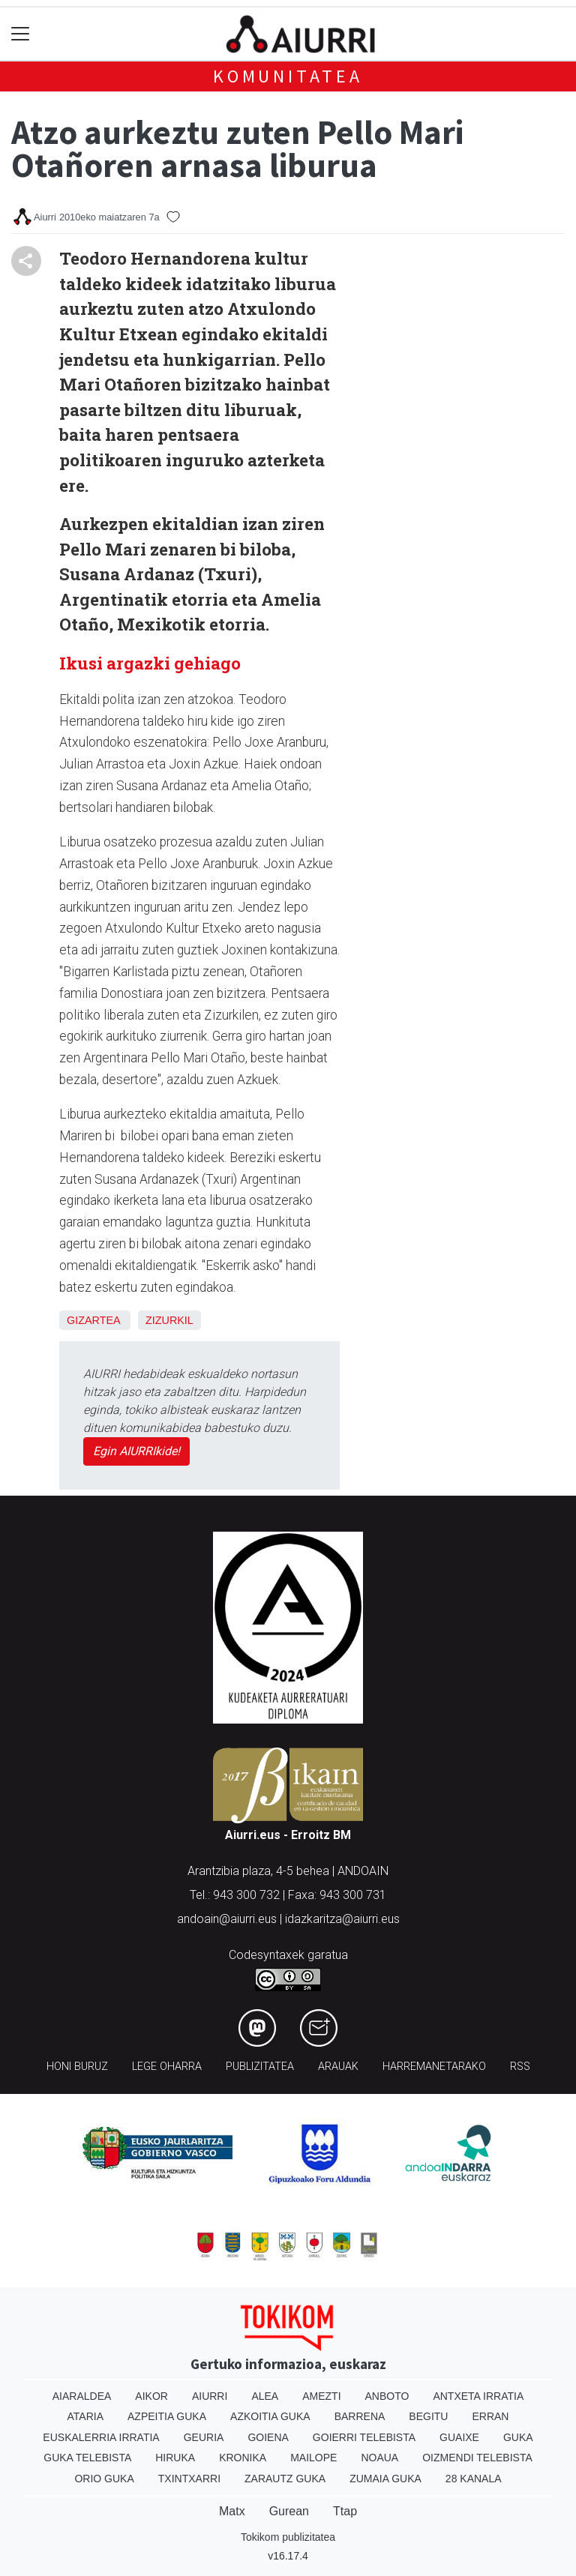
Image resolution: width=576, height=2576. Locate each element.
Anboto (387, 2396)
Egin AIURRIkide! (136, 1451)
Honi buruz (77, 2066)
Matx (232, 2511)
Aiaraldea (82, 2396)
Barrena (360, 2416)
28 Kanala (474, 2479)
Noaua (379, 2458)
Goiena (268, 2437)
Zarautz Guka (285, 2479)
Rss (520, 2066)
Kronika (242, 2458)
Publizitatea (260, 2066)
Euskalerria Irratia (101, 2437)
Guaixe (459, 2437)
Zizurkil (170, 1320)
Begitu (428, 2416)
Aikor (151, 2396)
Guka (518, 2437)
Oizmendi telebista (477, 2458)
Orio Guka (104, 2479)
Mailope (313, 2458)
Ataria (86, 2416)
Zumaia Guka (386, 2479)
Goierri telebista (364, 2437)
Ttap (345, 2511)
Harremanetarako (434, 2066)
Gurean (289, 2511)
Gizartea (93, 1320)
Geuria (204, 2437)
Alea (264, 2396)
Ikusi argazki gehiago (151, 663)
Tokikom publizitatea (288, 2537)
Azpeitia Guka (167, 2416)
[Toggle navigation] (20, 34)
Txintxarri (189, 2479)
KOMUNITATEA (288, 76)
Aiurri (209, 2396)
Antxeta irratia (478, 2396)
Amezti (321, 2396)
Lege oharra (167, 2066)
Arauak (338, 2066)
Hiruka (175, 2458)
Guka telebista (87, 2458)
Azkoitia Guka (270, 2416)
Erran (490, 2416)
